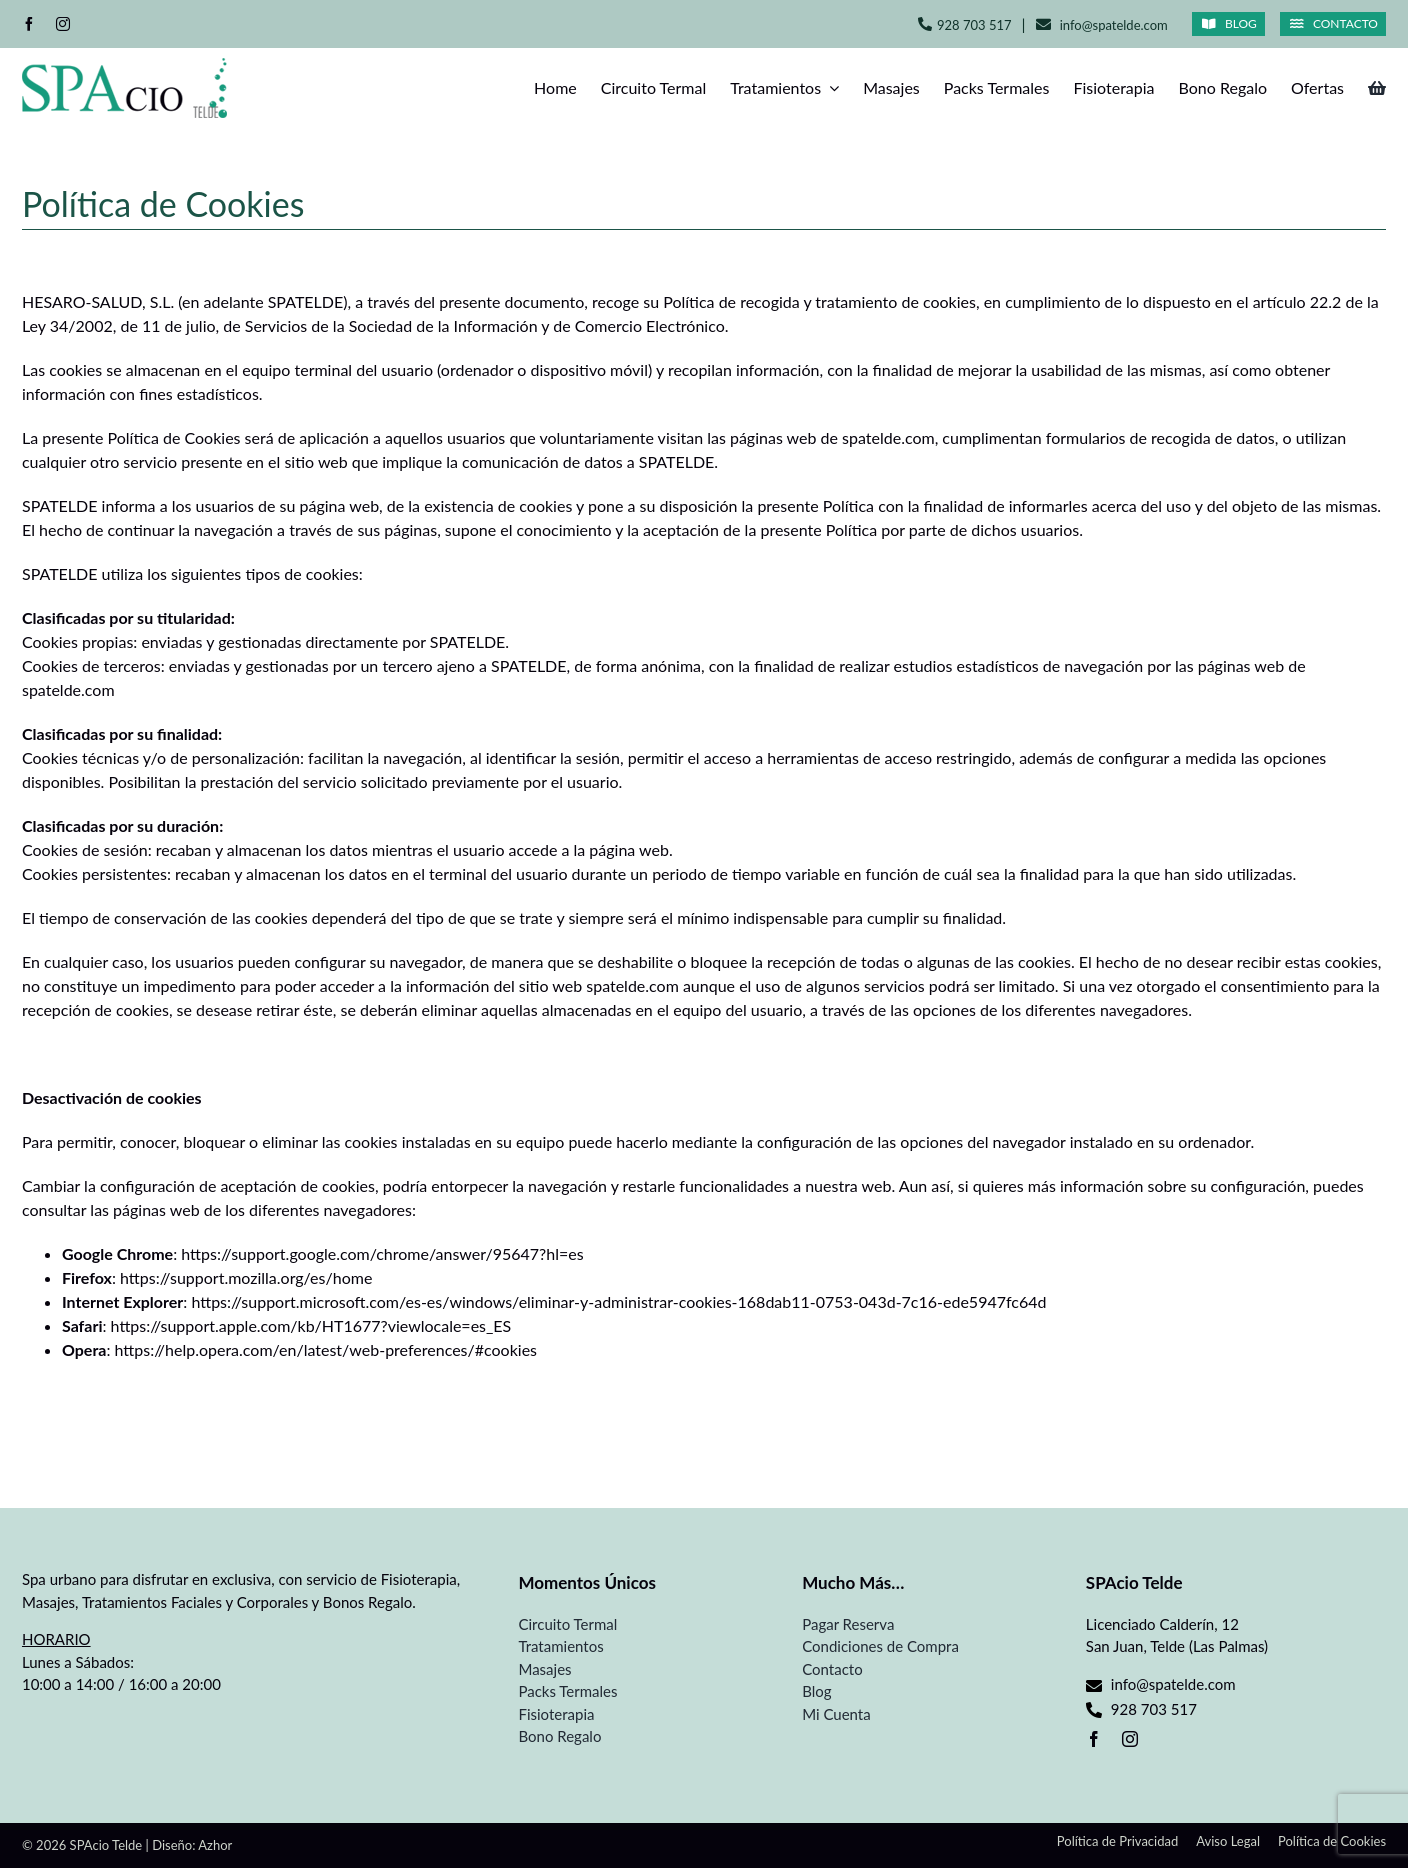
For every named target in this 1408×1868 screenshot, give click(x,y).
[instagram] (63, 24)
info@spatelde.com (1114, 25)
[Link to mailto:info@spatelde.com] (1043, 24)
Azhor (215, 1845)
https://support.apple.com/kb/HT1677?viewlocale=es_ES (311, 1325)
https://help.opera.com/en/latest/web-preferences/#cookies (326, 1349)
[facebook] (29, 24)
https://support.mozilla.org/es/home (246, 1277)
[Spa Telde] (124, 65)
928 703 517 (974, 25)
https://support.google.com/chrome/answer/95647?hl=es (382, 1253)
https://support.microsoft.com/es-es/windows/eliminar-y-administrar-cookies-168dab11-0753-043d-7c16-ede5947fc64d (618, 1301)
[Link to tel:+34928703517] (925, 24)
